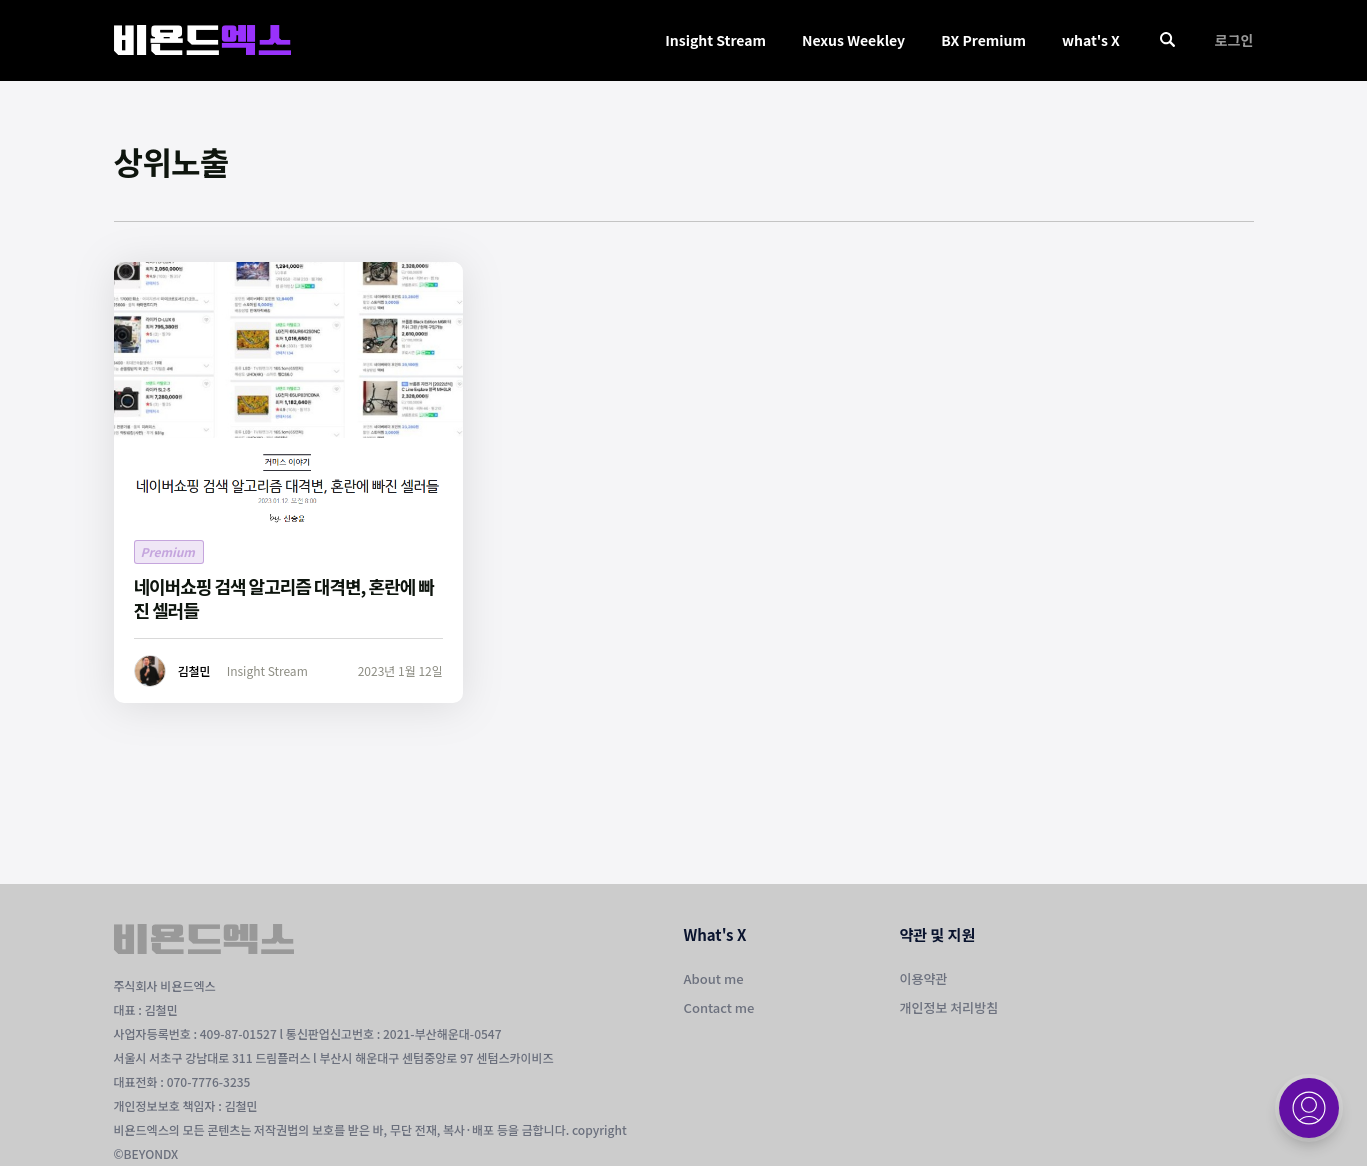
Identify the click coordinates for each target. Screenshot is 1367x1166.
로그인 (1234, 40)
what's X (1091, 40)
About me (714, 978)
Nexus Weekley (853, 40)
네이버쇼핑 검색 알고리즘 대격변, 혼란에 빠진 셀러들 (284, 598)
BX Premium (983, 40)
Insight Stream (715, 40)
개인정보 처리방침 (949, 1007)
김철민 (194, 670)
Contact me (719, 1007)
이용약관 (924, 978)
